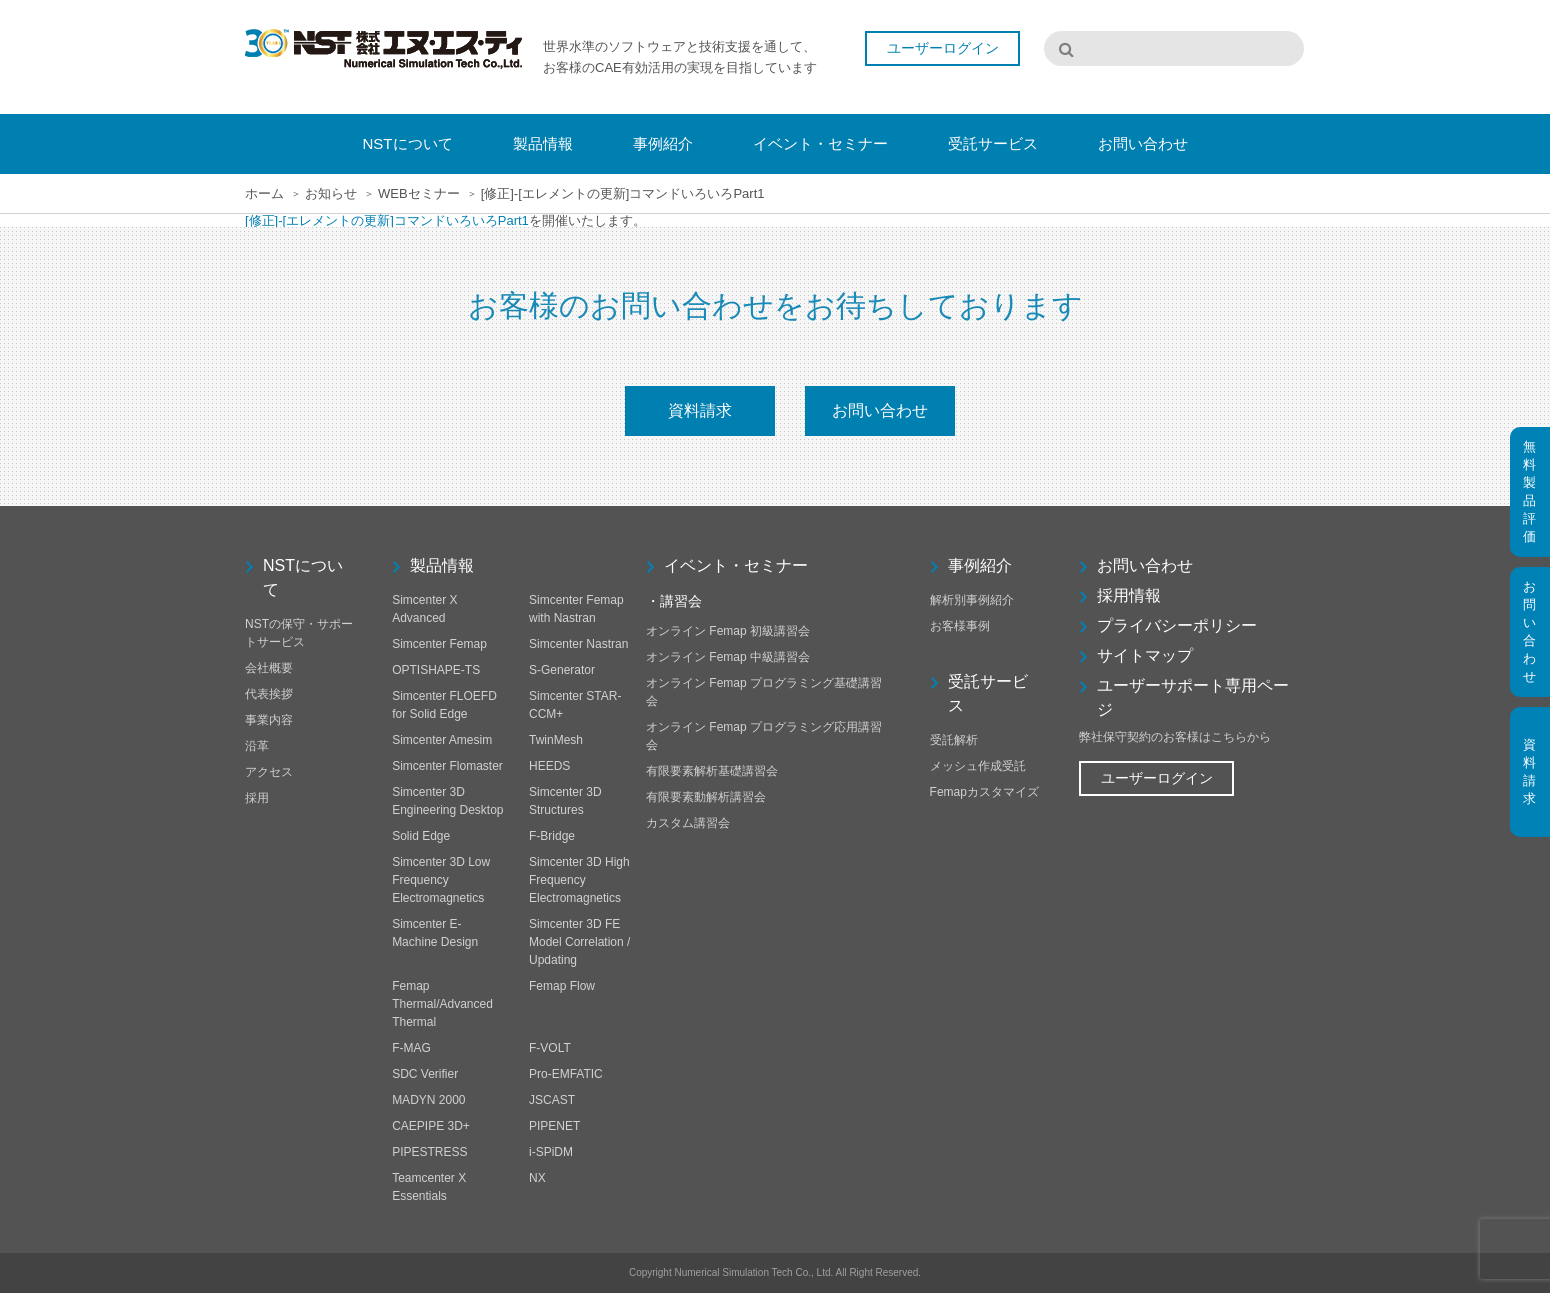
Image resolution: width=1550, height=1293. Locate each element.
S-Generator (562, 670)
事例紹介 (980, 565)
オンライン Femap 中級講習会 (728, 657)
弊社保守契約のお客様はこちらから (1175, 737)
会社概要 (269, 668)
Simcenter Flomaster (447, 766)
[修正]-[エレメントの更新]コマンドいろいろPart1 (387, 220)
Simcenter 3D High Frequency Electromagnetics (579, 880)
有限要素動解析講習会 (706, 797)
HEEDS (549, 766)
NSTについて (303, 577)
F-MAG (411, 1048)
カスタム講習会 (688, 823)
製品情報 (442, 565)
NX (537, 1178)
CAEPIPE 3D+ (431, 1126)
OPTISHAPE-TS (436, 670)
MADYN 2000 (428, 1100)
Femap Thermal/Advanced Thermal (442, 1004)
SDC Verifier (425, 1074)
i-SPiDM (551, 1152)
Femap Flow (562, 986)
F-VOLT (550, 1048)
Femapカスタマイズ (984, 792)
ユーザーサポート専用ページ (1193, 697)
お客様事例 (960, 626)
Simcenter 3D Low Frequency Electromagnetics (441, 880)
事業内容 (269, 720)
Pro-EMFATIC (566, 1074)
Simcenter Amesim (442, 740)
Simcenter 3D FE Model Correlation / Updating (579, 942)
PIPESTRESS (429, 1152)
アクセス (269, 772)
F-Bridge (552, 836)
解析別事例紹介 (972, 600)
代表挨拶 (269, 694)
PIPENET (554, 1126)
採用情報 (1129, 595)
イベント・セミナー (736, 565)
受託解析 (954, 740)
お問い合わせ (880, 410)
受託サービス (988, 693)
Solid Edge (421, 836)
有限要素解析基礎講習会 (712, 771)
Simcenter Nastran (578, 644)
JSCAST (552, 1100)
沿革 (257, 746)
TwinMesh (556, 740)
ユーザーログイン (943, 48)
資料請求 (700, 410)
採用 (257, 798)
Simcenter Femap (439, 644)
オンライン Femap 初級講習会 (728, 631)
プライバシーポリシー (1177, 625)
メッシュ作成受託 (978, 766)
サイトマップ (1145, 655)
